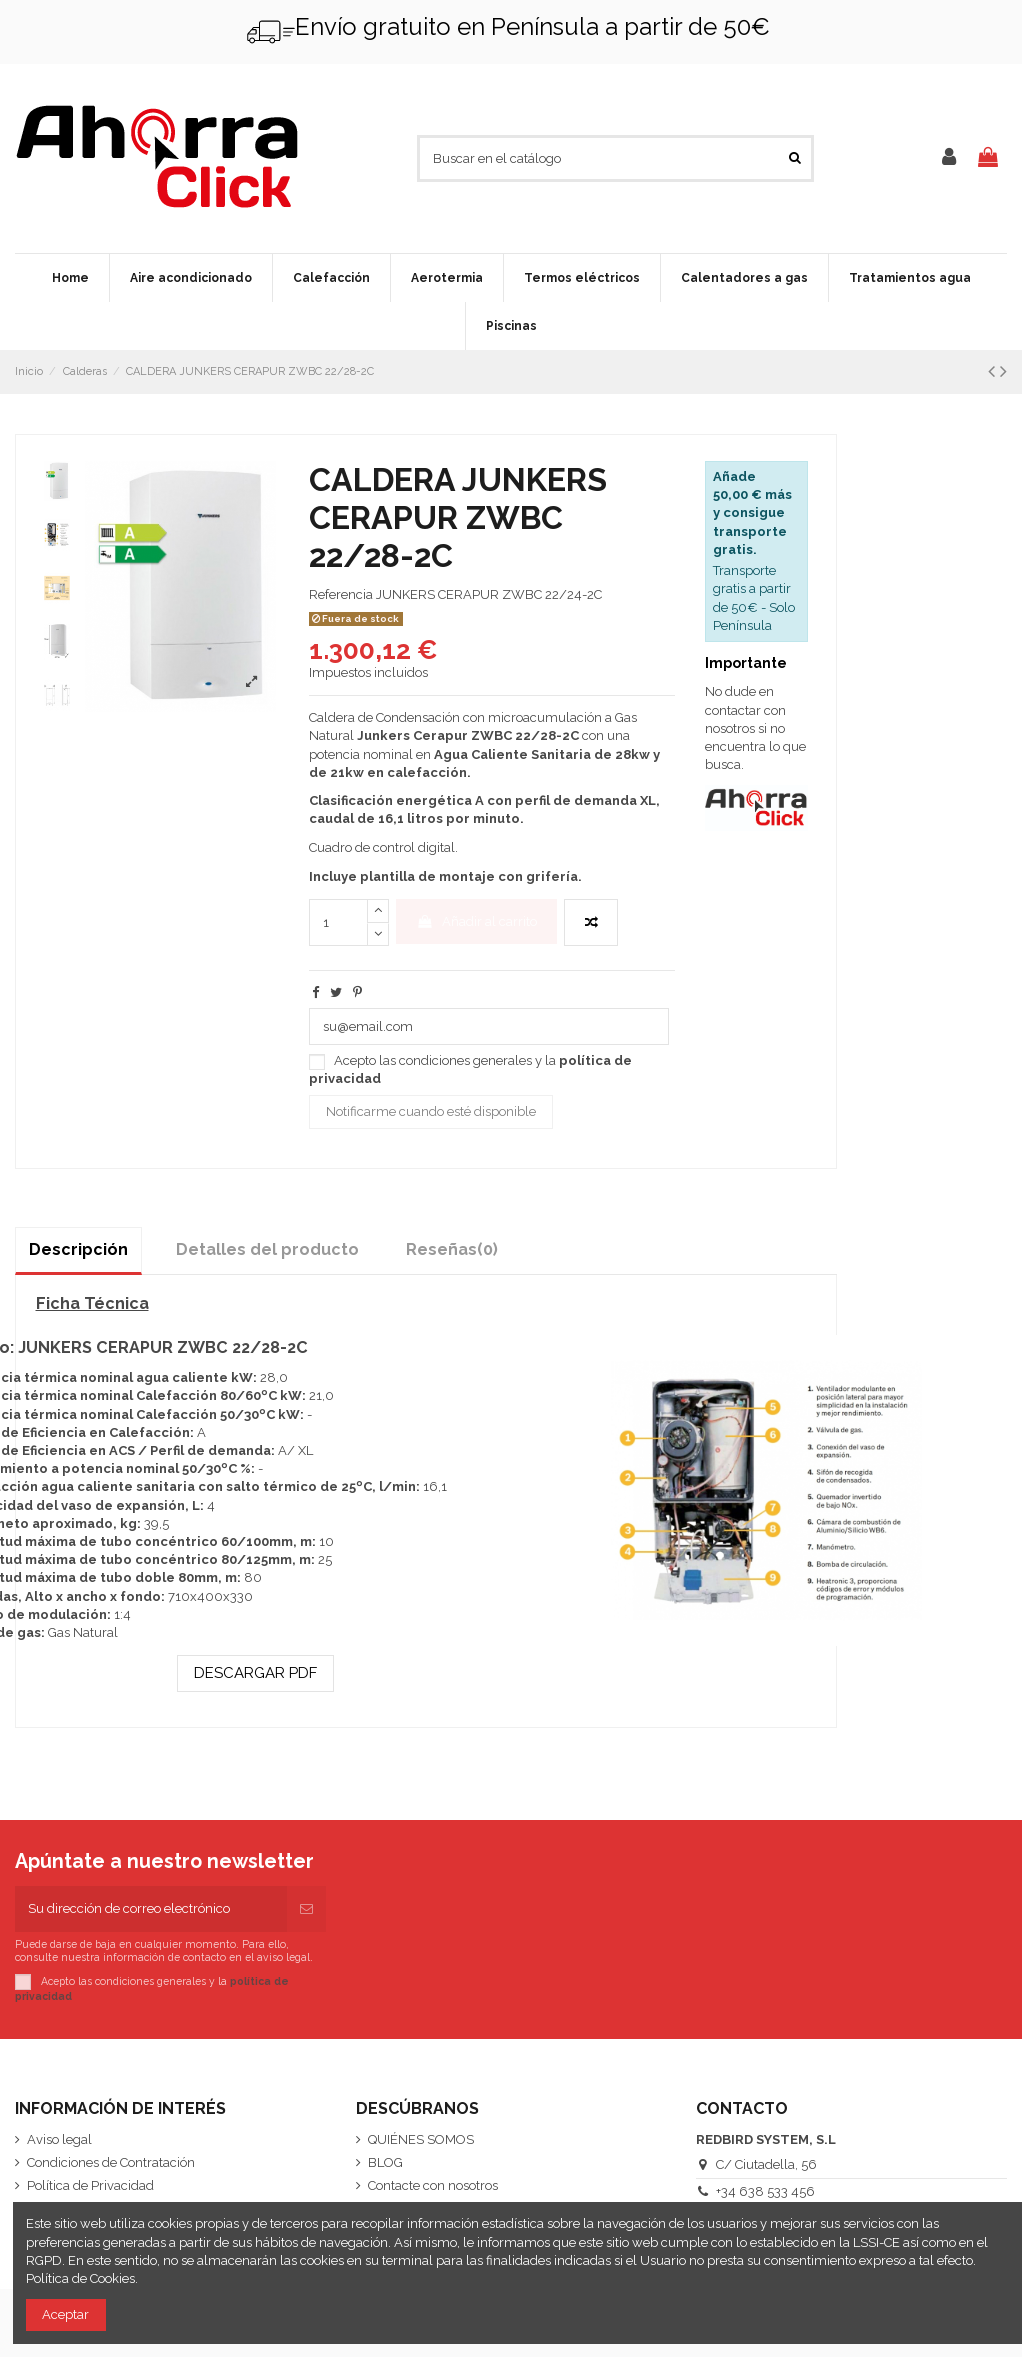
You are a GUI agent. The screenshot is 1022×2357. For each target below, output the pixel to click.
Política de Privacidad (90, 2185)
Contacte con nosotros (433, 2185)
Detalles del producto (267, 1249)
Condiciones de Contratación (111, 2162)
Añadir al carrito (476, 921)
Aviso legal (59, 2139)
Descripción (78, 1249)
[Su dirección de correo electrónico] (151, 1909)
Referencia (341, 594)
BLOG (385, 2162)
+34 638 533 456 (765, 2191)
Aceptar (65, 2314)
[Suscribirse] (306, 1909)
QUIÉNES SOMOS (421, 2139)
